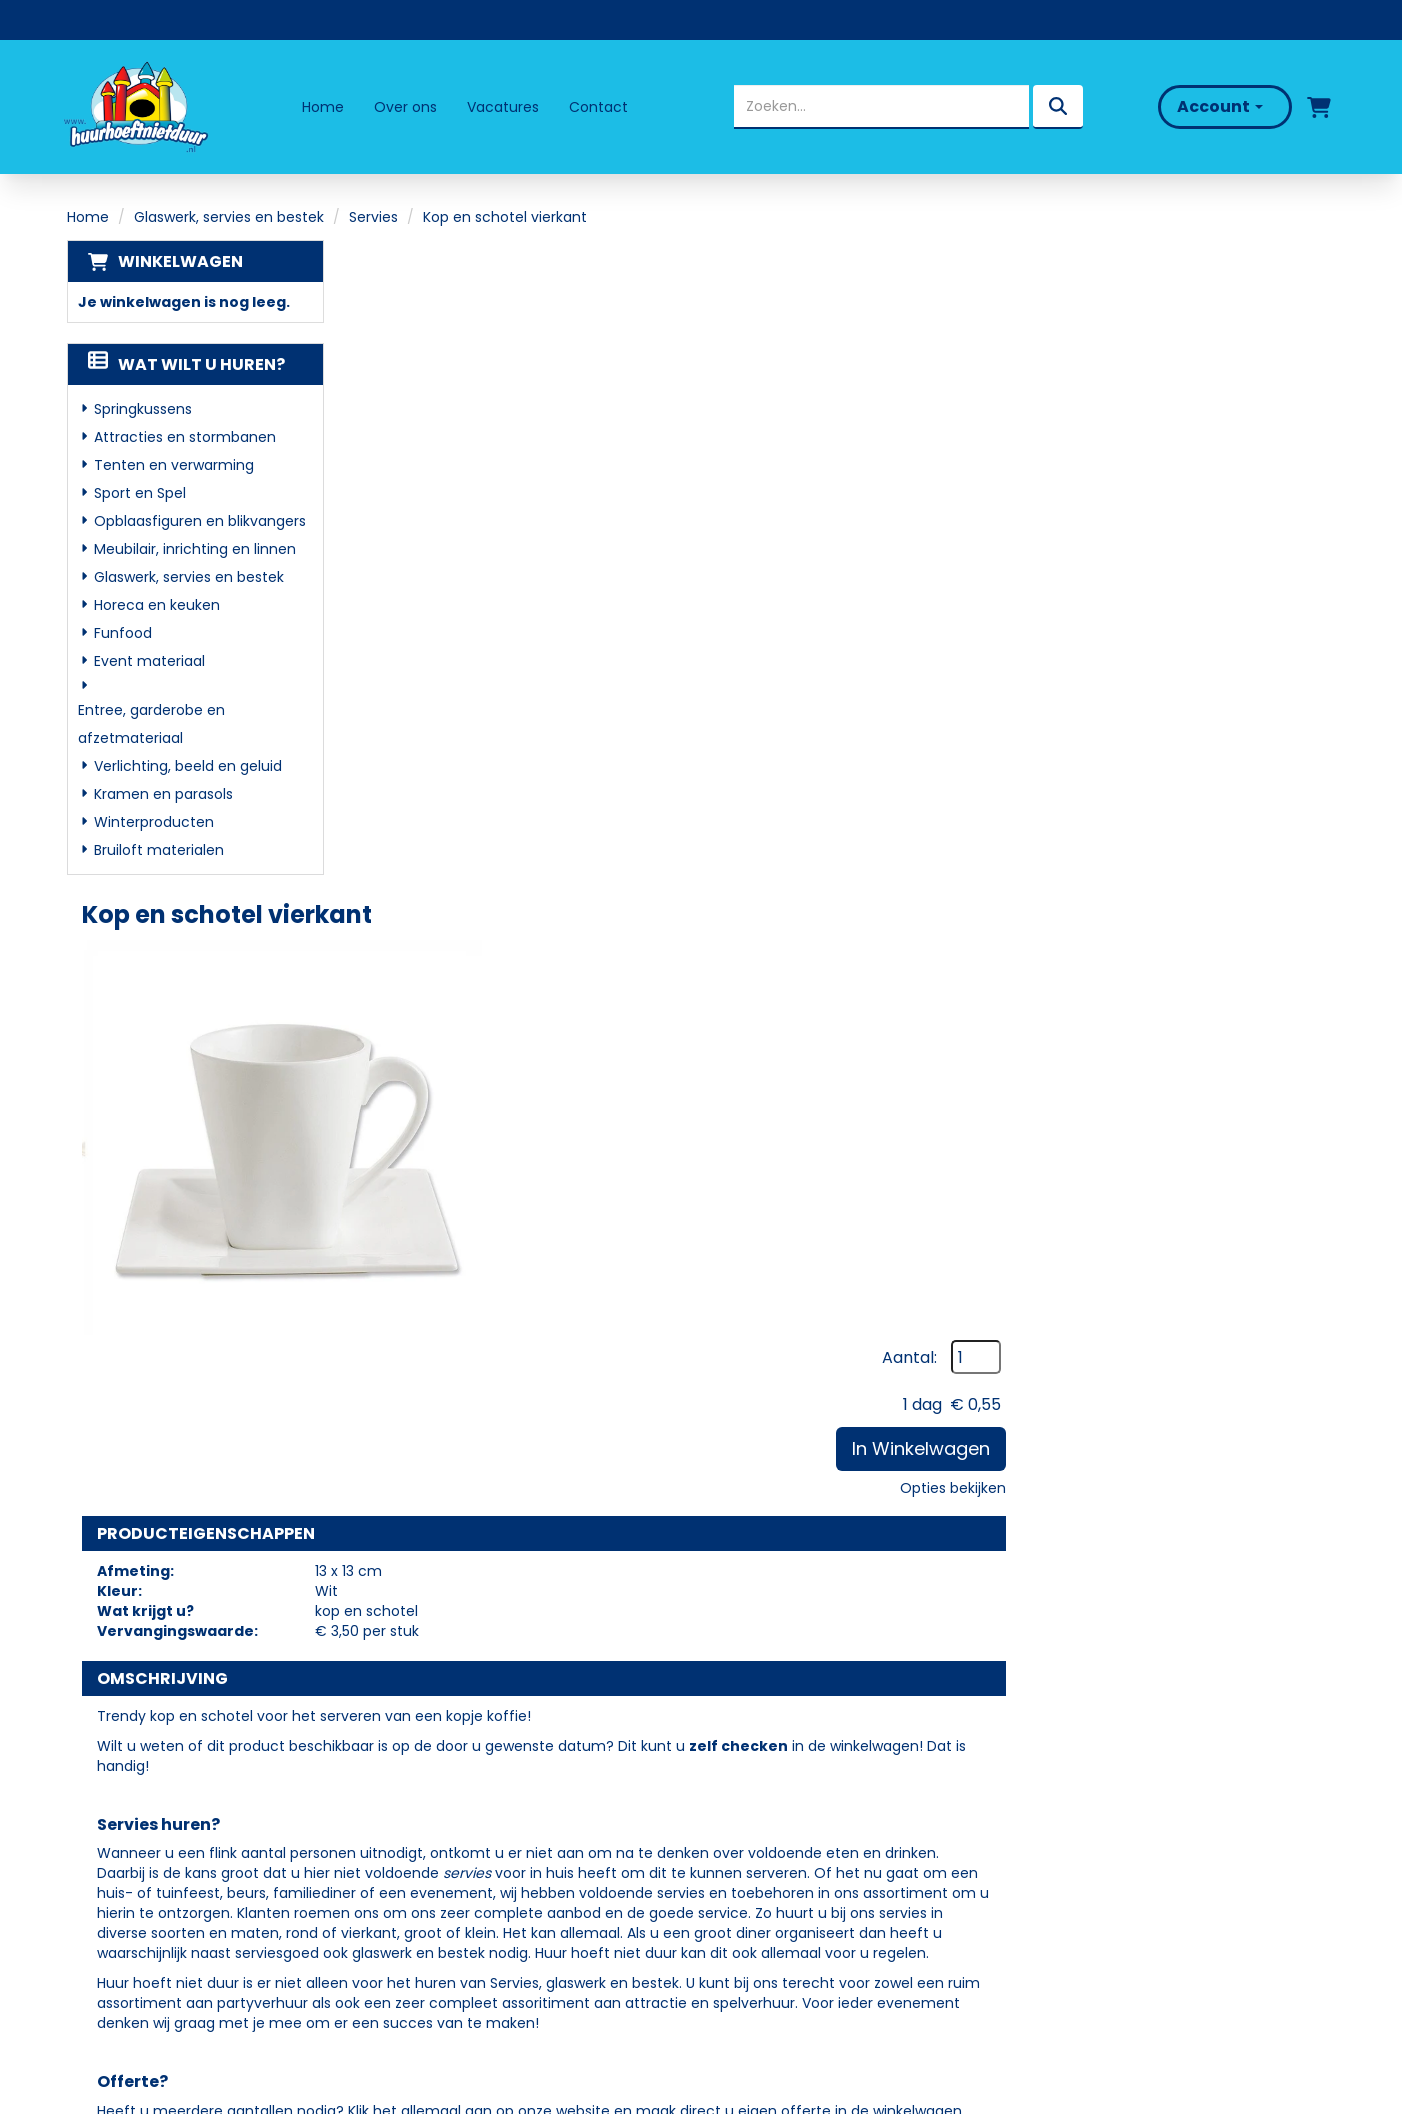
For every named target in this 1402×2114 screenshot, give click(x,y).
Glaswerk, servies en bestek (229, 217)
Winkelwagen (180, 261)
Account (1220, 106)
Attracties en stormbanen (185, 437)
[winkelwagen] (1319, 107)
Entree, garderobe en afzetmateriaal (151, 724)
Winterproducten (154, 822)
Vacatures (503, 107)
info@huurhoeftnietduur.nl (182, 1884)
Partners (433, 1818)
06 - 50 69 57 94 (149, 1859)
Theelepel (684, 1489)
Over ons (405, 107)
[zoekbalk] (881, 107)
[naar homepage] (134, 107)
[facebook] (104, 1940)
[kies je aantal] (1295, 1525)
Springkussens (143, 409)
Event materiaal (149, 661)
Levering (749, 1790)
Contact (598, 107)
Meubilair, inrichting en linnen (195, 549)
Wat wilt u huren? (186, 364)
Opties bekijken (1267, 433)
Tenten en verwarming (174, 465)
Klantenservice (775, 1847)
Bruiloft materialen (159, 850)
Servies (373, 217)
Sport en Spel (140, 493)
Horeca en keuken (157, 605)
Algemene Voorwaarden (812, 1905)
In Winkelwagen (1235, 393)
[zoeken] (1058, 107)
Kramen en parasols (163, 794)
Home (323, 107)
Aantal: (1223, 303)
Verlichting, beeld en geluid (188, 766)
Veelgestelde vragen (798, 1818)
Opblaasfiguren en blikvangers (200, 521)
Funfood (123, 633)
